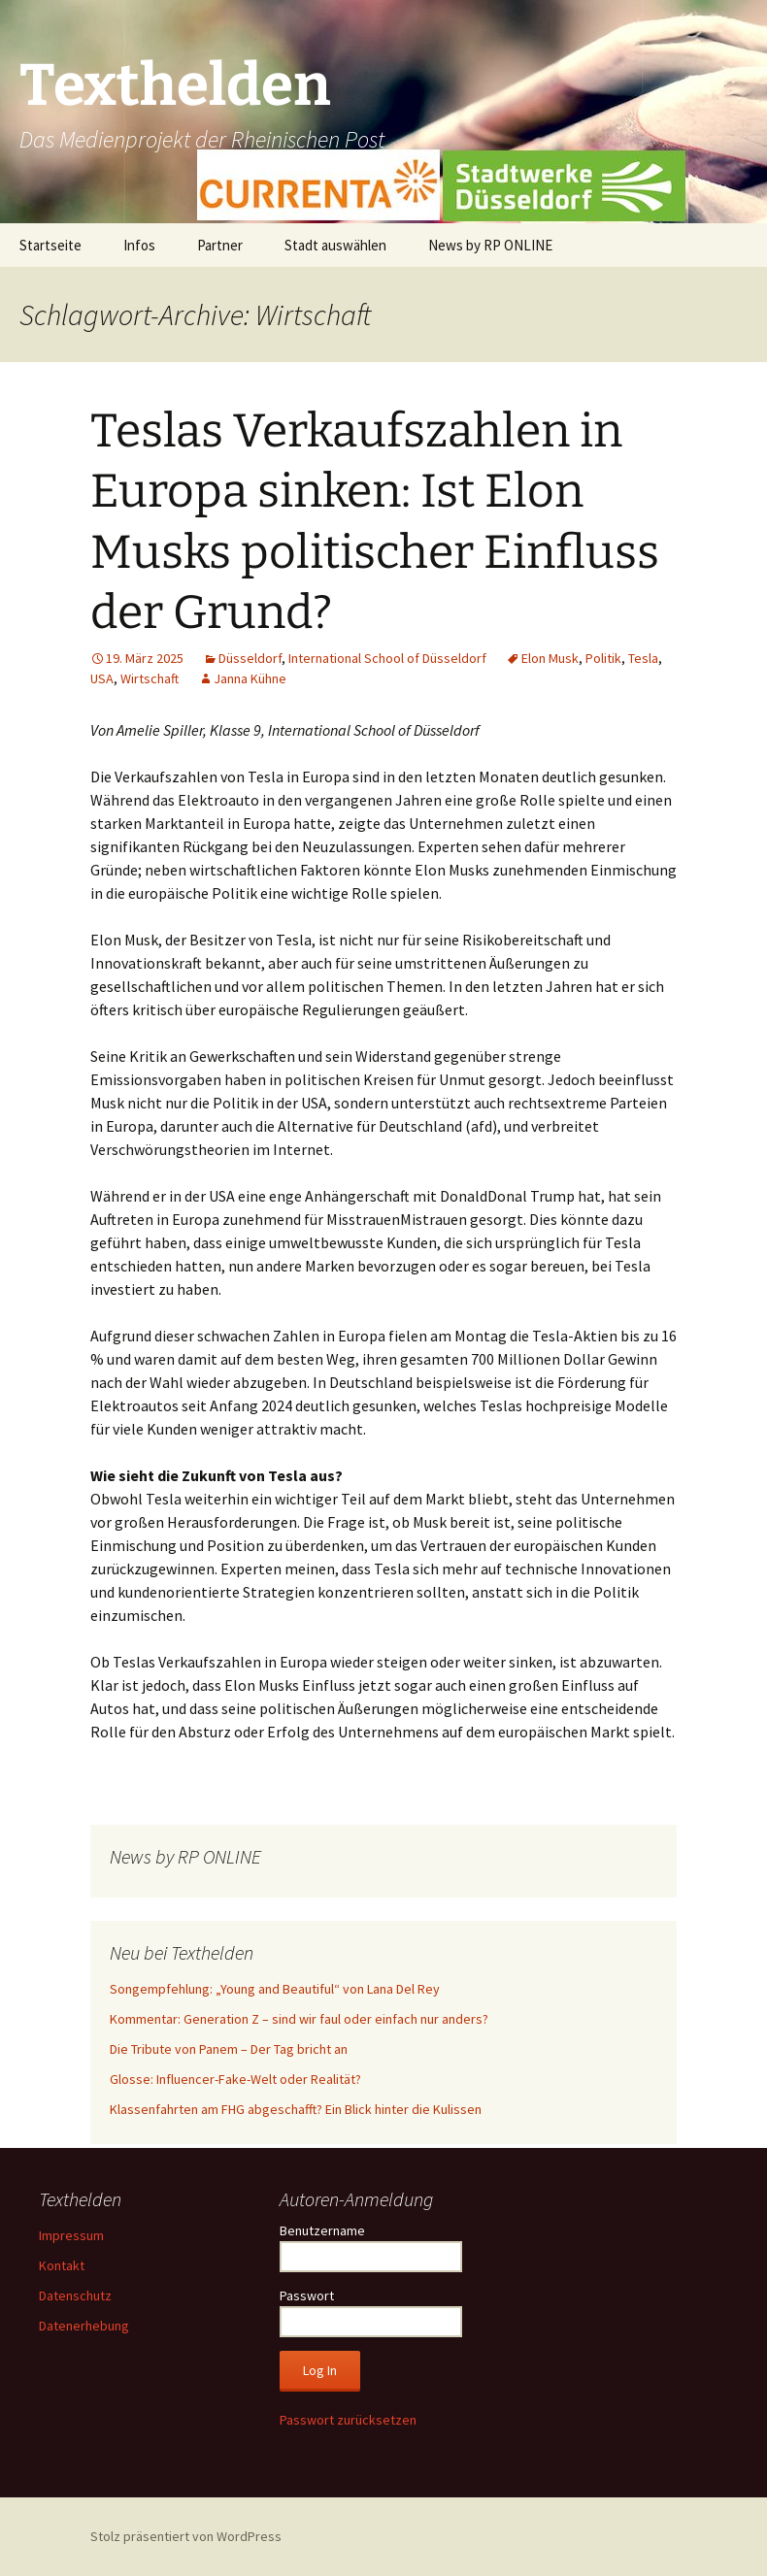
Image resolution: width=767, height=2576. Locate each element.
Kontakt (61, 2265)
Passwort (307, 2295)
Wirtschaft (149, 678)
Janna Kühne (250, 678)
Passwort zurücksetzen (348, 2419)
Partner (220, 245)
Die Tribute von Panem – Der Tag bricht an (229, 2049)
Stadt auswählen (335, 245)
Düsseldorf (250, 658)
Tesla (643, 658)
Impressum (71, 2235)
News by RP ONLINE (490, 245)
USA (102, 678)
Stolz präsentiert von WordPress (186, 2536)
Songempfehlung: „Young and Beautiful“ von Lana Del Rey (275, 1989)
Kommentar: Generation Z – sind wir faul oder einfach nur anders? (299, 2019)
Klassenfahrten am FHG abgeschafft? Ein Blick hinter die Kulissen (296, 2109)
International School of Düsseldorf (387, 658)
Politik (603, 658)
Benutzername (322, 2230)
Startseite (50, 245)
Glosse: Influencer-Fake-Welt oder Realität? (235, 2079)
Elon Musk (550, 658)
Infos (139, 245)
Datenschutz (75, 2295)
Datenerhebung (84, 2325)
